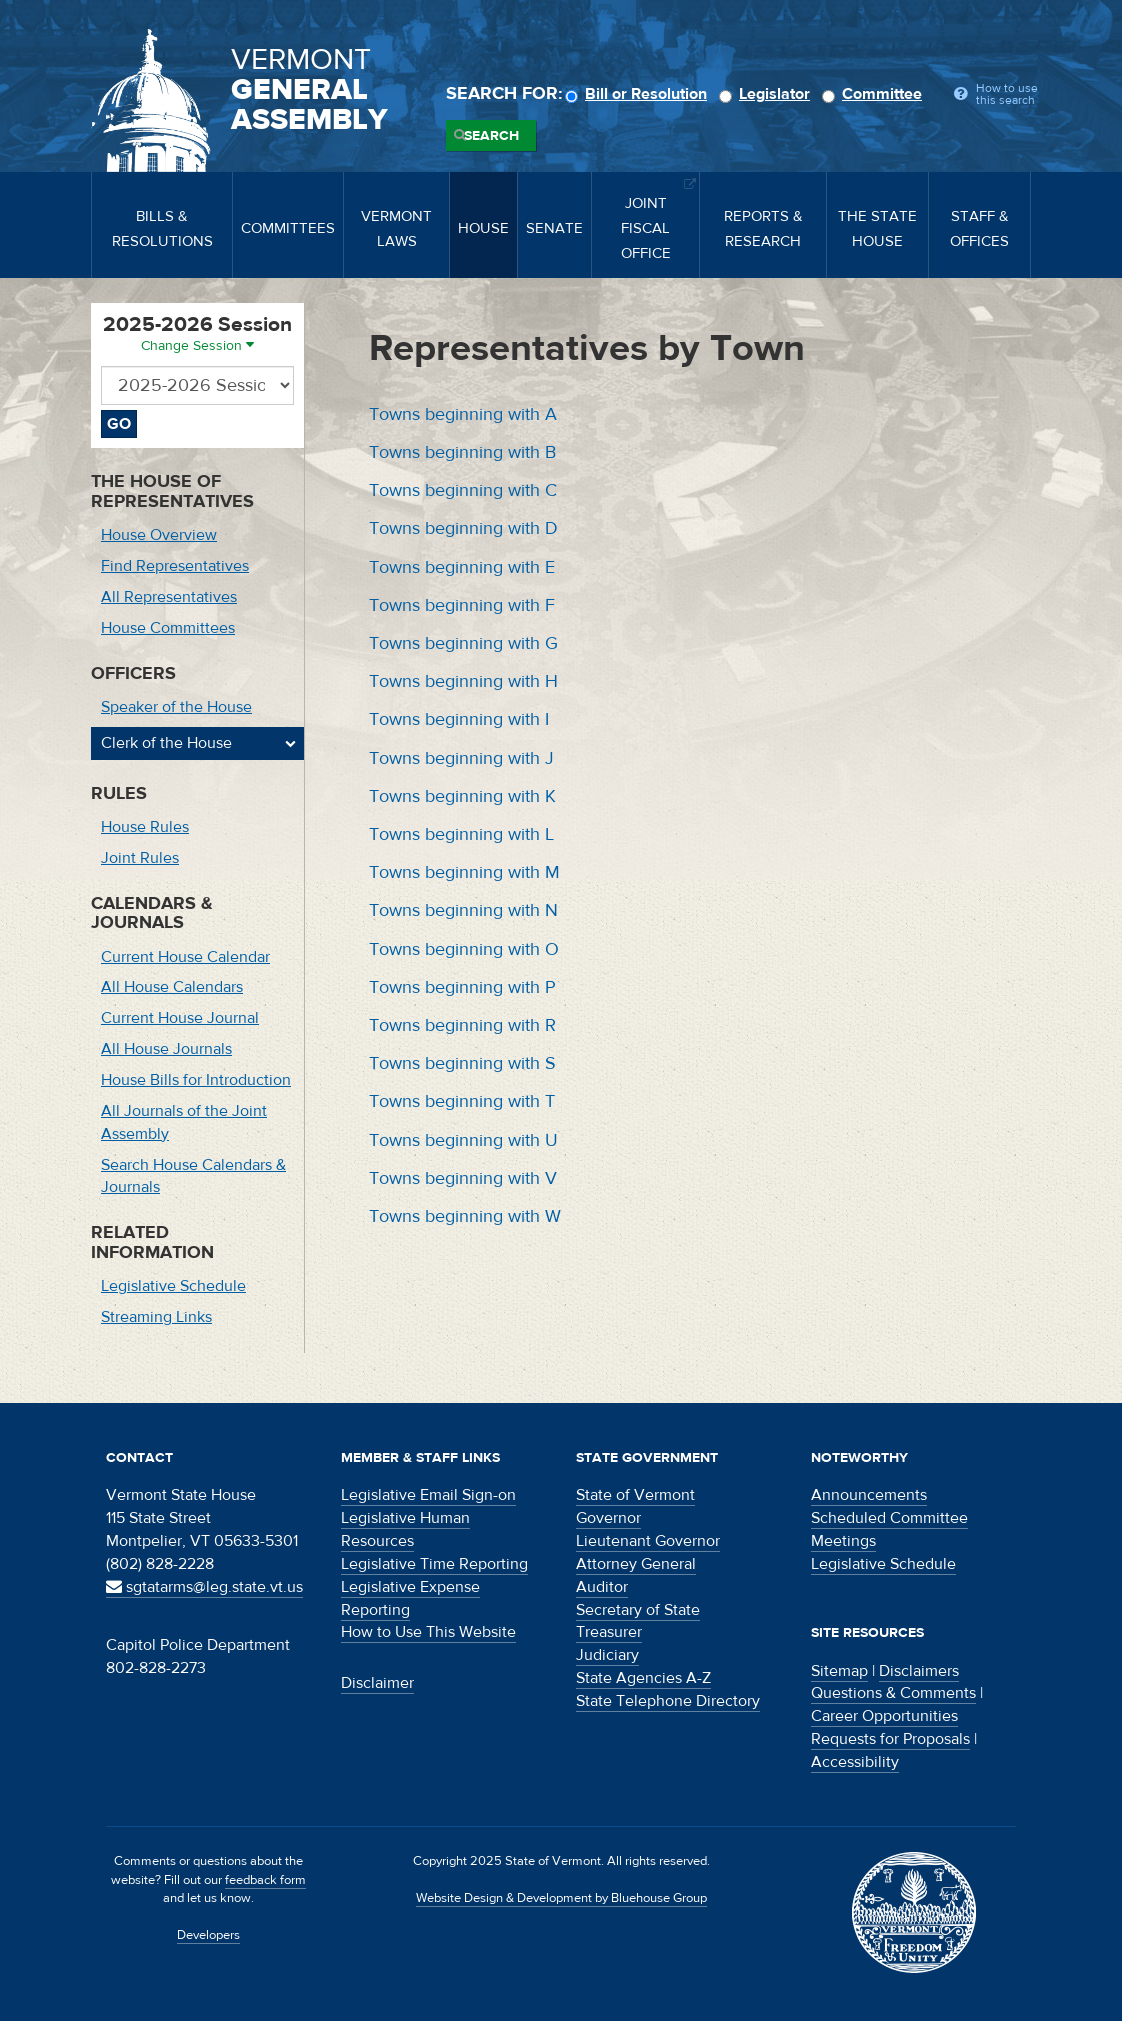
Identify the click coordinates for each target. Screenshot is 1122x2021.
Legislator (767, 94)
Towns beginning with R (462, 1025)
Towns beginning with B (462, 452)
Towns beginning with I (459, 719)
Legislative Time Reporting (434, 1564)
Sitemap (839, 1671)
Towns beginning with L (461, 834)
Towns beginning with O (464, 949)
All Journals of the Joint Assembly (184, 1122)
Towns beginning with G (463, 643)
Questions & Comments (893, 1693)
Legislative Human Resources (405, 1529)
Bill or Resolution (639, 94)
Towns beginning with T (462, 1101)
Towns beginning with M (464, 872)
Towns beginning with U (463, 1140)
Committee (875, 94)
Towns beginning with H (463, 681)
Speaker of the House (176, 707)
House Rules (145, 827)
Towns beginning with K (462, 796)
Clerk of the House (166, 743)
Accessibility (855, 1762)
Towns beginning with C (463, 490)
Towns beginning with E (462, 567)
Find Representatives (175, 566)
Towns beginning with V (463, 1178)
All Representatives (169, 597)
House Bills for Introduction (196, 1080)
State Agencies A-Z (643, 1678)
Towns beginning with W (465, 1216)
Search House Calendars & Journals (193, 1176)
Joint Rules (140, 858)
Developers (208, 1935)
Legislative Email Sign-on (428, 1495)
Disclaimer (377, 1683)
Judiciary (607, 1655)
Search (491, 136)
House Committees (168, 628)
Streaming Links (156, 1317)
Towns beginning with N (463, 910)
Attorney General (636, 1564)
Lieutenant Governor (648, 1541)
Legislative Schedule (173, 1286)
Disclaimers (919, 1671)
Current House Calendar (185, 957)
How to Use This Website (428, 1632)
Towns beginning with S (462, 1063)
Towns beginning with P (462, 987)
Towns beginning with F (462, 605)
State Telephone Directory (668, 1701)
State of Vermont (635, 1495)
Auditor (602, 1587)
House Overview (159, 535)
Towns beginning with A (463, 414)
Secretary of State (638, 1610)
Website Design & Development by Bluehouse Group (561, 1898)
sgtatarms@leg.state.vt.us (204, 1587)
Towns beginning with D (463, 528)
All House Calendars (172, 987)
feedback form (265, 1880)
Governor (608, 1518)
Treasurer (609, 1632)
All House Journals (166, 1049)
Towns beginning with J (461, 758)
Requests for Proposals (890, 1739)
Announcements (869, 1495)
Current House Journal (180, 1018)
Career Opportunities (884, 1716)
